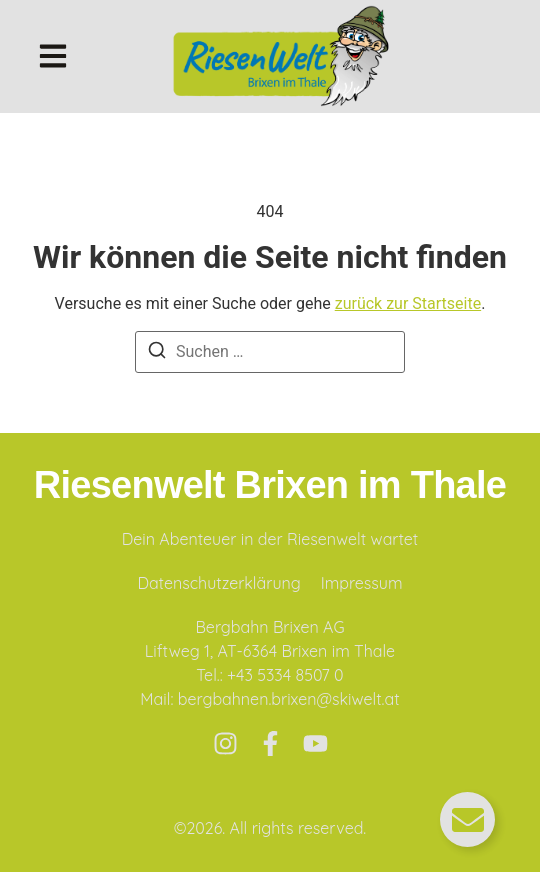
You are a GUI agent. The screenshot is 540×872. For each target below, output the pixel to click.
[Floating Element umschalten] (467, 819)
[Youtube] (315, 743)
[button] (53, 56)
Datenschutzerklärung (218, 583)
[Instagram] (225, 743)
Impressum (362, 583)
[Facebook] (270, 743)
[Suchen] (157, 353)
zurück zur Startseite (408, 303)
